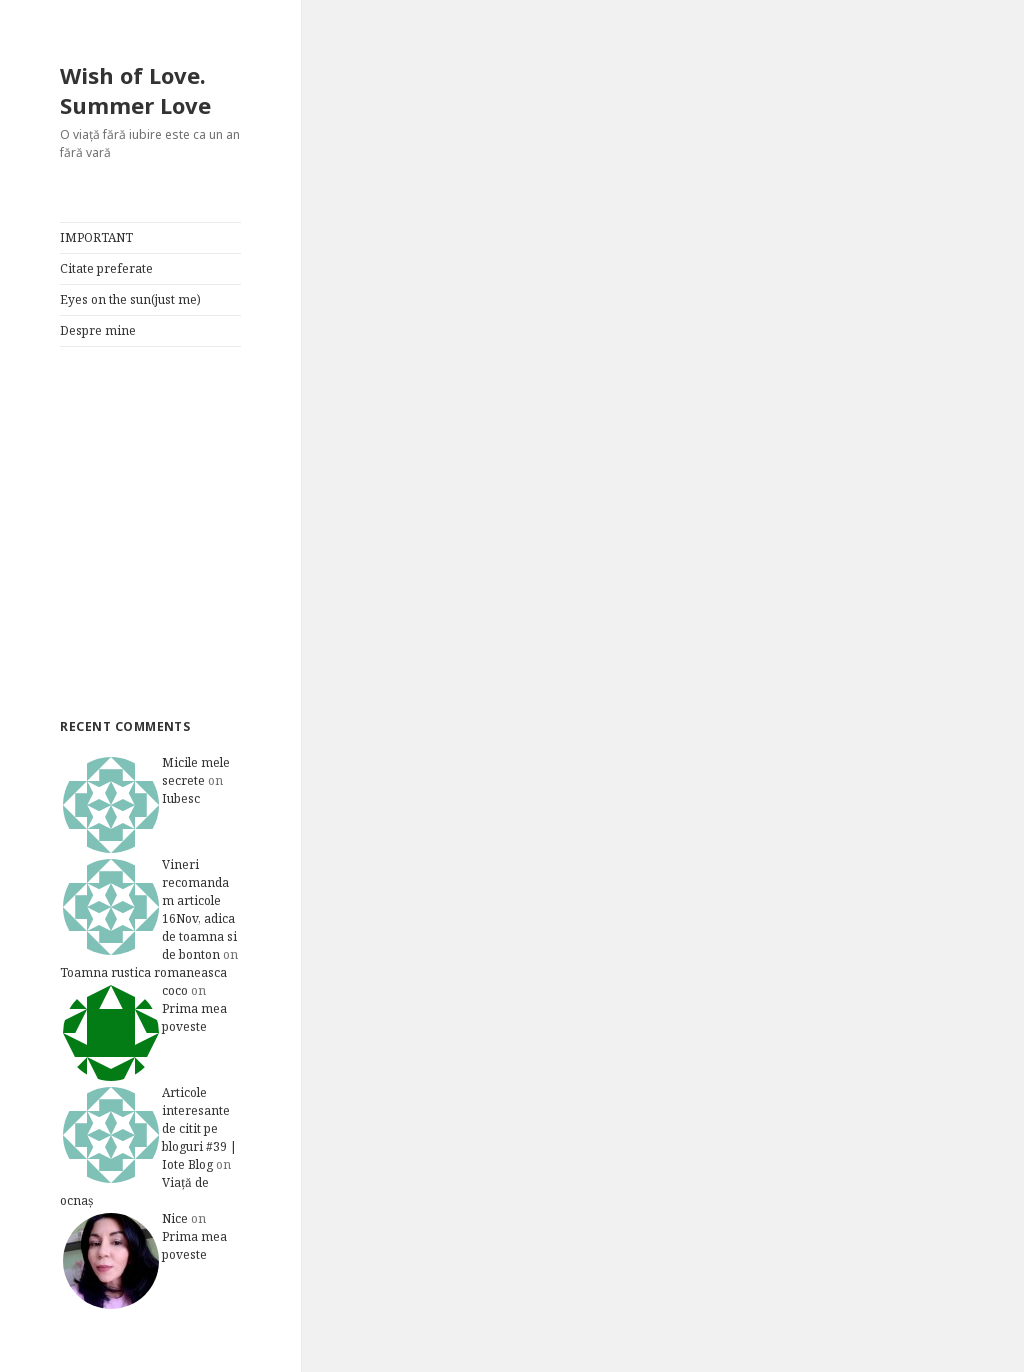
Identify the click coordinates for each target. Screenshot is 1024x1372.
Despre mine (98, 330)
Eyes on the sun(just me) (130, 299)
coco (175, 990)
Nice (175, 1218)
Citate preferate (106, 268)
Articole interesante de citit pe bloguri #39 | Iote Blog (199, 1128)
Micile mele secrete (196, 771)
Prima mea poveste (194, 1017)
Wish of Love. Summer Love (135, 90)
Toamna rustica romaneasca (143, 972)
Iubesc (181, 798)
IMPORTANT (96, 237)
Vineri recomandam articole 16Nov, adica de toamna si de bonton (199, 909)
